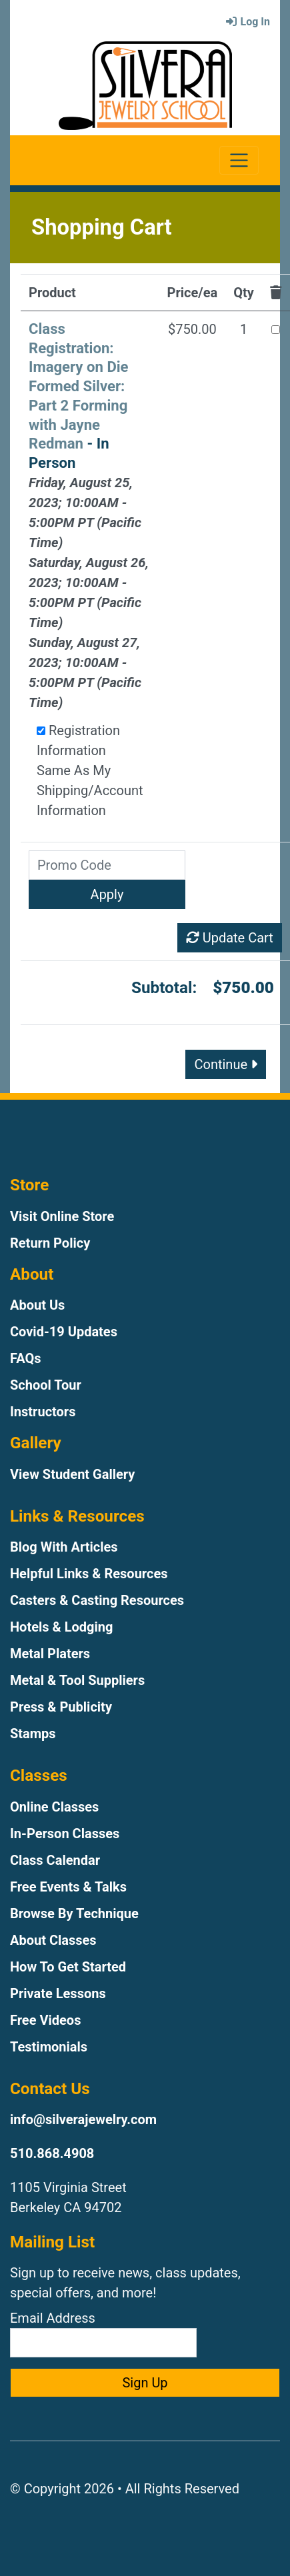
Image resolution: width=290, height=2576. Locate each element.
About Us (37, 1305)
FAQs (25, 1358)
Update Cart (229, 938)
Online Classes (54, 1807)
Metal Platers (50, 1654)
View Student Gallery (72, 1474)
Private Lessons (58, 1993)
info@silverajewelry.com (83, 2119)
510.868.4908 (52, 2153)
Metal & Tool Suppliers (77, 1680)
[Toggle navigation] (239, 160)
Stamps (33, 1734)
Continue (225, 1064)
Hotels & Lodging (61, 1627)
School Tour (45, 1385)
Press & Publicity (61, 1707)
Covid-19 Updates (63, 1332)
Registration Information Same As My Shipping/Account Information (90, 770)
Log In (247, 21)
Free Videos (45, 2020)
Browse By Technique (74, 1914)
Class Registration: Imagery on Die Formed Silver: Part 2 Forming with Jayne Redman (79, 386)
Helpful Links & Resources (88, 1574)
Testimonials (48, 2047)
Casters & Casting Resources (97, 1600)
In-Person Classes (64, 1834)
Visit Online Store (62, 1216)
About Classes (53, 1940)
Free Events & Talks (68, 1887)
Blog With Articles (64, 1547)
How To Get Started (68, 1967)
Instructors (42, 1412)
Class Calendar (55, 1860)
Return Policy (50, 1243)
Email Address (103, 2333)
